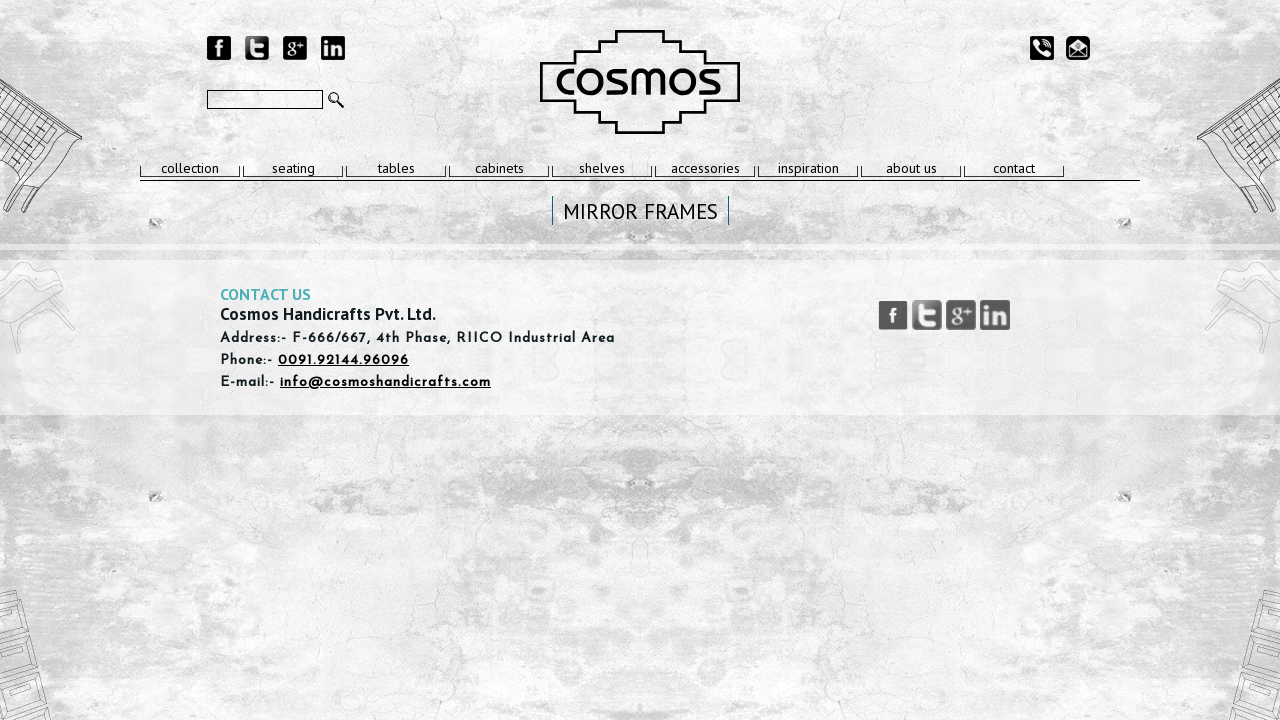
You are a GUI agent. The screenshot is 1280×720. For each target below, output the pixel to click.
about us (911, 168)
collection (190, 168)
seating (293, 168)
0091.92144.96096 (343, 360)
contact (1014, 168)
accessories (705, 168)
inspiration (808, 168)
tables (396, 168)
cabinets (499, 168)
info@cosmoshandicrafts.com (385, 382)
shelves (602, 168)
